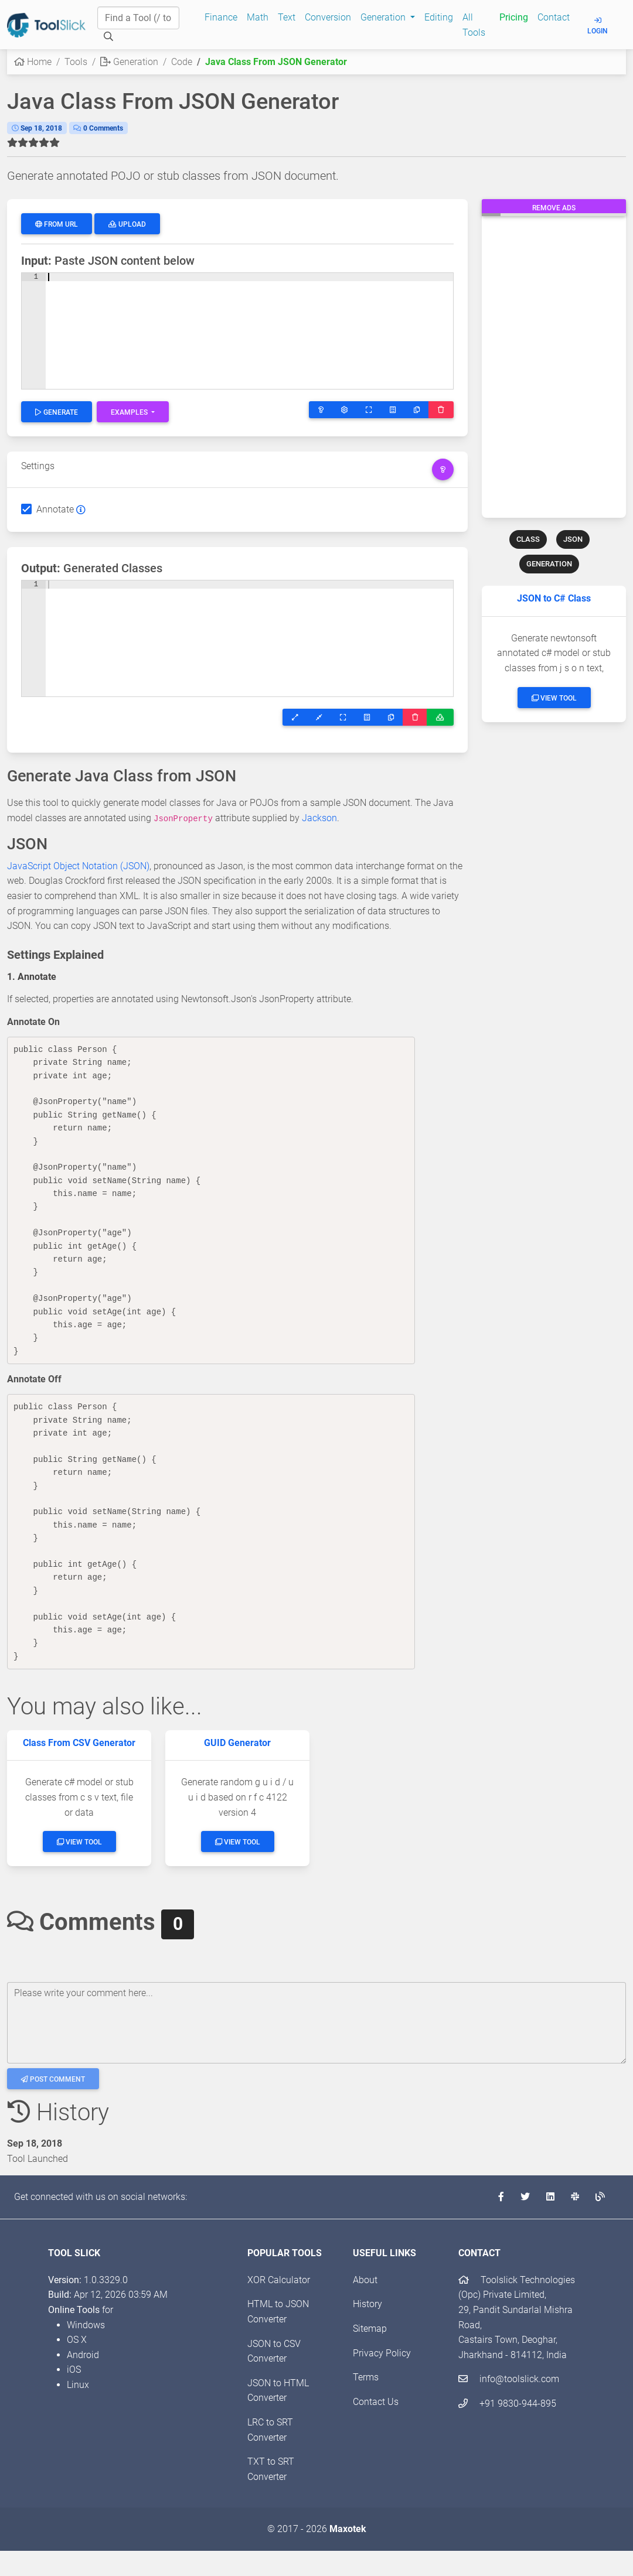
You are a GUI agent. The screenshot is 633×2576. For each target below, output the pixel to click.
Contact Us (376, 2401)
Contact (553, 17)
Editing (438, 17)
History (367, 2303)
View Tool (554, 698)
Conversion (328, 17)
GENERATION (549, 563)
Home (33, 61)
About (365, 2279)
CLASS (528, 539)
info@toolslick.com (508, 2378)
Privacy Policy (382, 2353)
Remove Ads (554, 208)
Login (597, 26)
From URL (56, 224)
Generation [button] (384, 17)
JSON (573, 539)
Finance (221, 17)
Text (286, 17)
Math (257, 17)
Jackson (319, 818)
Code (181, 61)
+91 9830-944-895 (507, 2403)
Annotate (55, 509)
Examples (130, 412)
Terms (366, 2377)
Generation (129, 61)
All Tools (473, 25)
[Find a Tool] (138, 18)
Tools (75, 61)
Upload (127, 224)
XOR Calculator (278, 2279)
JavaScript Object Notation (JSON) (78, 866)
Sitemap (370, 2328)
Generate (56, 412)
